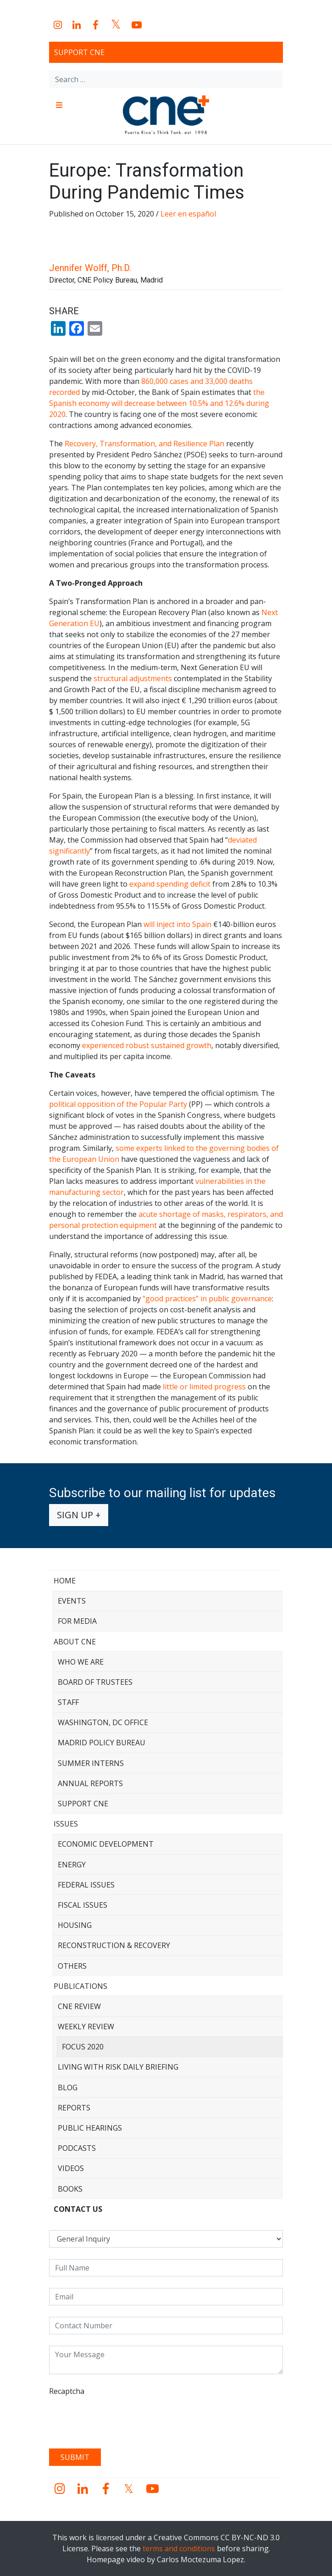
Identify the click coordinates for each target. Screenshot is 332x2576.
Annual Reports (90, 1783)
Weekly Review (86, 2026)
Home (65, 1581)
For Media (77, 1621)
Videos (71, 2168)
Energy (72, 1865)
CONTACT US (78, 2209)
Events (72, 1601)
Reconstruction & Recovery (114, 1945)
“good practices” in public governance (207, 1299)
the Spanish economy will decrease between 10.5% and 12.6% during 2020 (159, 403)
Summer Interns (91, 1763)
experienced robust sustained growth (146, 1045)
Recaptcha (66, 2391)
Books (70, 2189)
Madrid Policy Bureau (101, 1743)
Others (72, 1966)
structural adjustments (133, 678)
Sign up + (78, 1515)
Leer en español (188, 214)
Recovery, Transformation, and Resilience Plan (144, 444)
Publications (80, 1986)
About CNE (75, 1642)
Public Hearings (90, 2128)
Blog (67, 2087)
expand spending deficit (169, 884)
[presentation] (118, 2419)
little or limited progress (204, 1387)
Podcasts (77, 2148)
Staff (68, 1702)
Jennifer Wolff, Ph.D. (90, 267)
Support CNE (79, 52)
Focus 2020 (83, 2047)
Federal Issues (86, 1885)
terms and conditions (179, 2548)
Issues (66, 1824)
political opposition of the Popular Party (118, 1104)
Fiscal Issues (82, 1905)
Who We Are (81, 1662)
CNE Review (79, 2006)
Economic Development (106, 1844)
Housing (75, 1925)
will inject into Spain (177, 924)
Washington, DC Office (103, 1722)
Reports (74, 2108)
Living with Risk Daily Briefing (118, 2067)
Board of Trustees (95, 1682)
